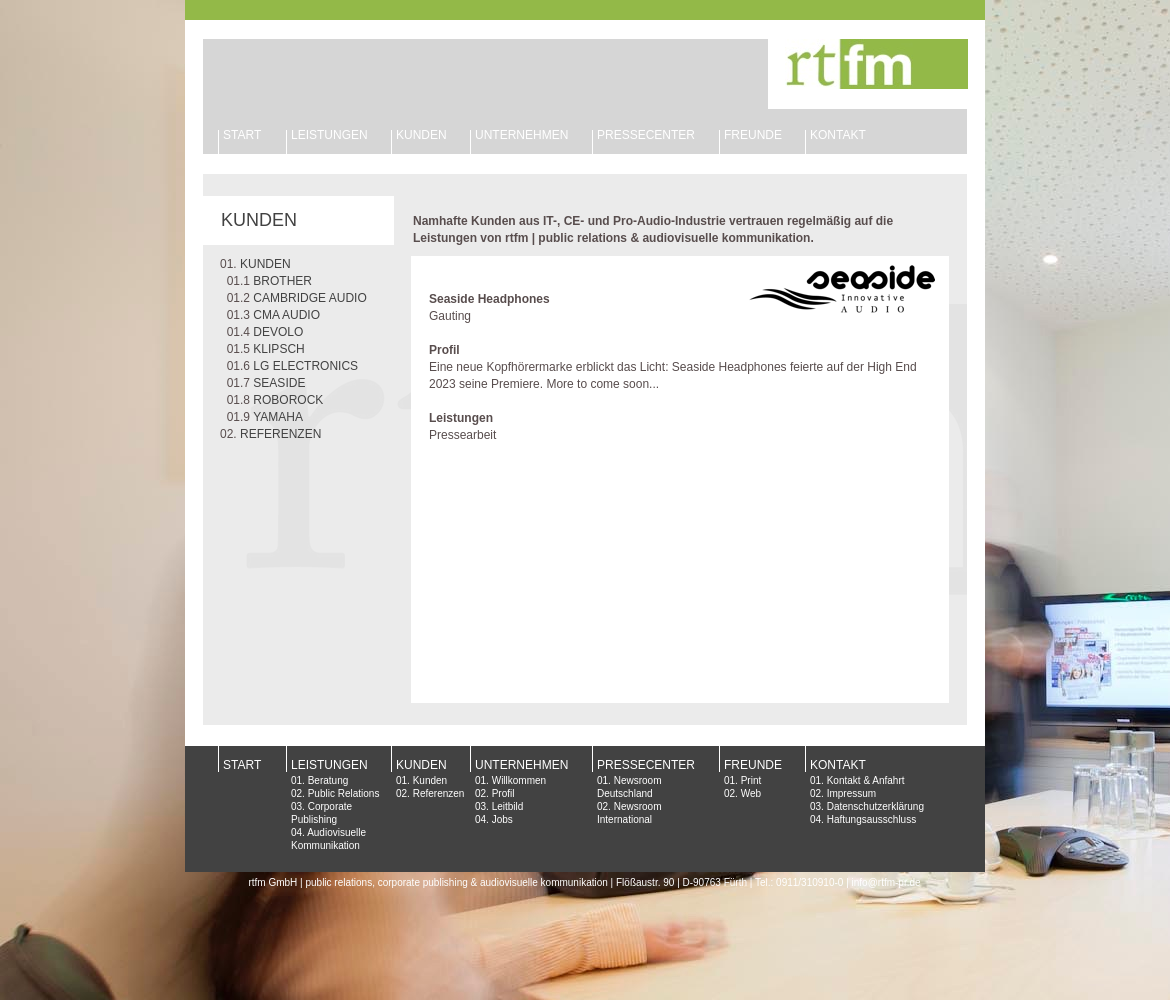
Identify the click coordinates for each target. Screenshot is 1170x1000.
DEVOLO (278, 332)
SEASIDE (279, 383)
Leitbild (508, 806)
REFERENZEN (280, 434)
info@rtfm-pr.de (886, 882)
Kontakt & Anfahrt (866, 780)
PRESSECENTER (646, 765)
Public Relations (344, 793)
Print (751, 780)
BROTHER (282, 281)
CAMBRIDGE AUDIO (309, 298)
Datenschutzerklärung (875, 806)
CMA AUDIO (286, 315)
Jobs (502, 819)
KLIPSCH (278, 349)
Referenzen (439, 793)
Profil (503, 793)
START (242, 135)
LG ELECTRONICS (305, 366)
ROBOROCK (288, 400)
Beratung (328, 780)
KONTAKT (838, 135)
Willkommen (519, 780)
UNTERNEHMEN (521, 135)
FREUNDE (753, 135)
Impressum (851, 793)
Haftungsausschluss (872, 819)
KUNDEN (421, 135)
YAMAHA (278, 417)
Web (751, 793)
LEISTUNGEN (329, 135)
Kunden (430, 780)
